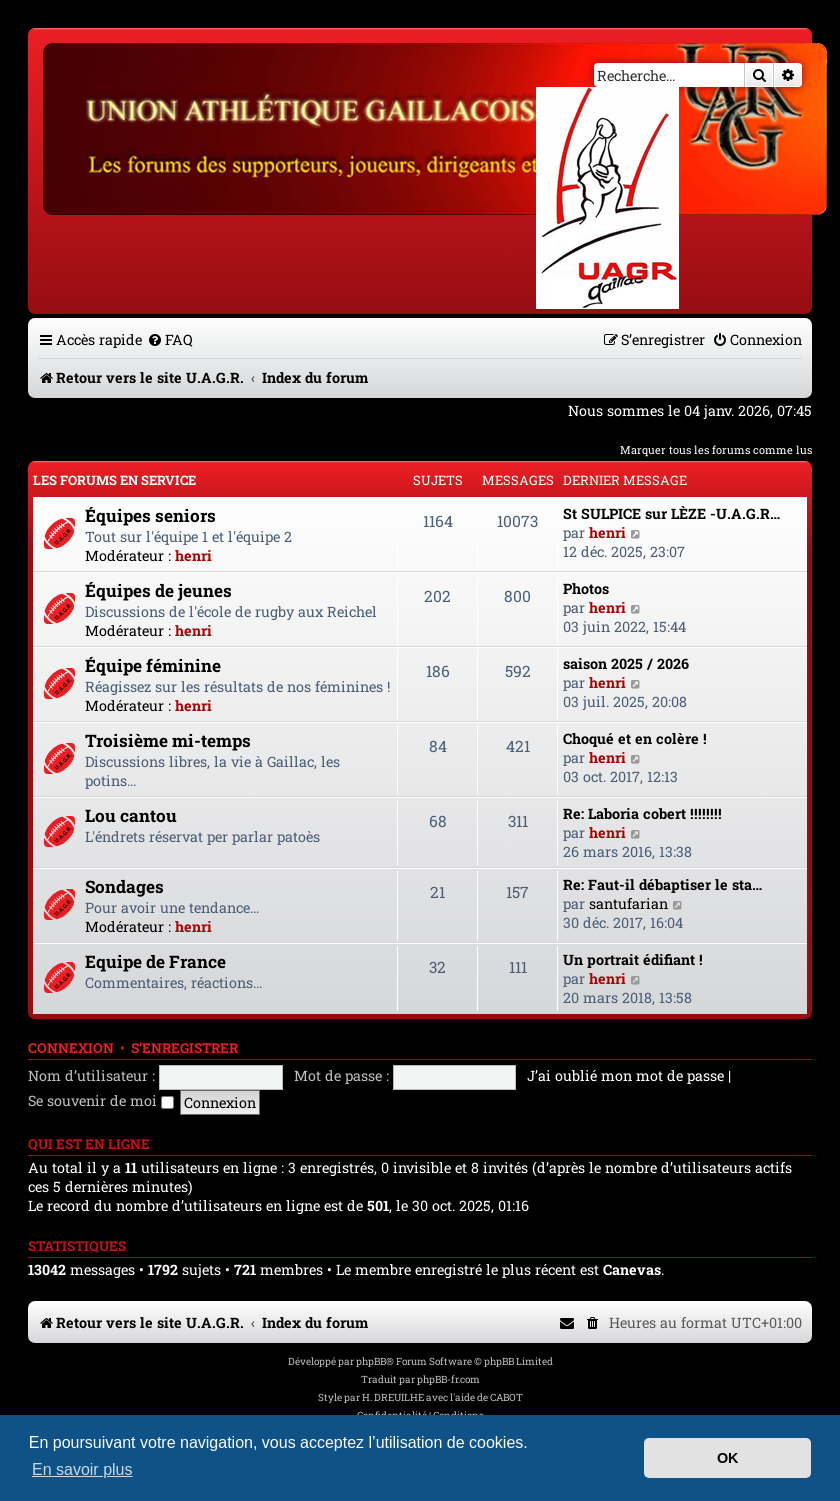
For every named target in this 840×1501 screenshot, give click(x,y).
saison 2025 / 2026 (626, 663)
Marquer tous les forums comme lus (716, 449)
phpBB (371, 1361)
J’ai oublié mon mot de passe (625, 1075)
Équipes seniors (150, 515)
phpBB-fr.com (448, 1379)
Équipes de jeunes (158, 590)
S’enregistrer (184, 1048)
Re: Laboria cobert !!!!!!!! (642, 813)
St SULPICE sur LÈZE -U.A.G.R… (671, 513)
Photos (586, 588)
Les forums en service (114, 480)
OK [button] (728, 1458)
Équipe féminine (153, 665)
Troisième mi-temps (168, 740)
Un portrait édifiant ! (633, 959)
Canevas (632, 1270)
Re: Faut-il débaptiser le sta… (662, 884)
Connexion (71, 1048)
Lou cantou (131, 815)
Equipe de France (155, 961)
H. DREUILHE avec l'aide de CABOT (442, 1397)
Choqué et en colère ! (635, 738)
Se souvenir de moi (101, 1100)
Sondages (124, 886)
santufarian (628, 903)
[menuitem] (170, 339)
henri (193, 555)
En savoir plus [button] (82, 1469)
